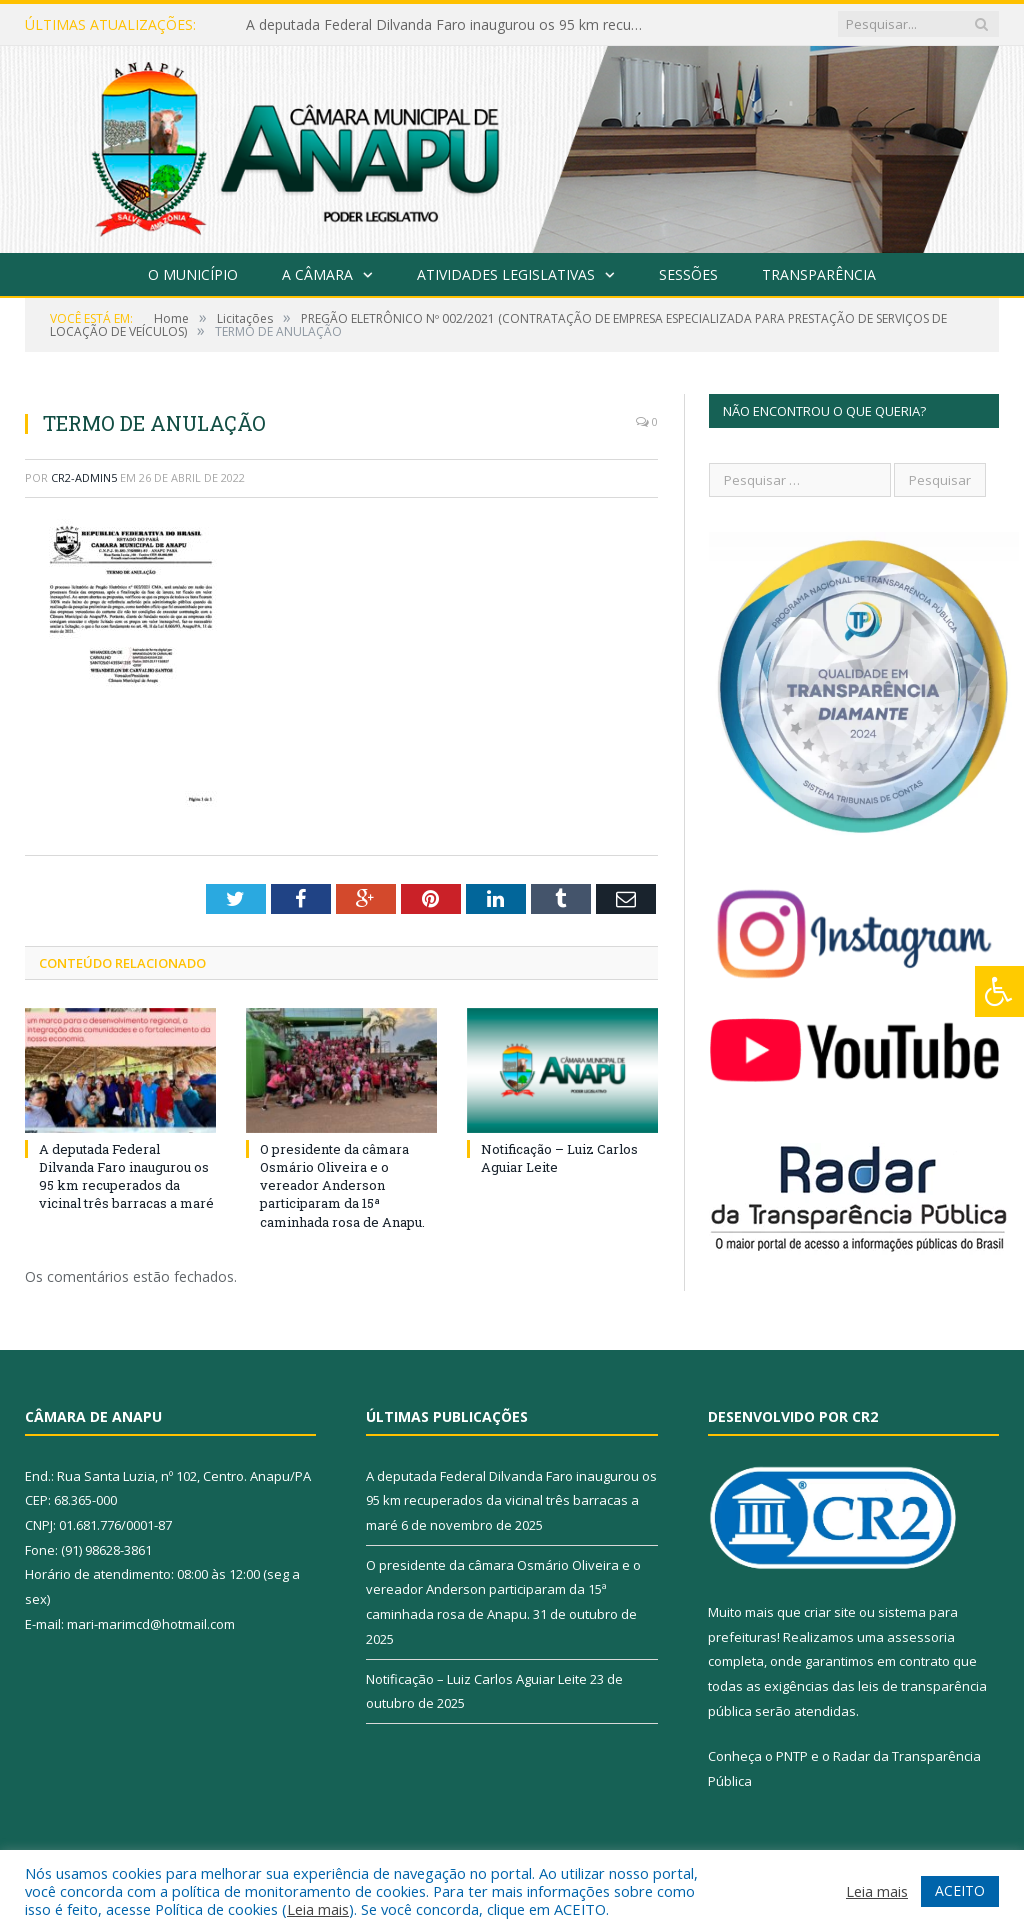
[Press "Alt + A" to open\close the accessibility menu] (999, 991)
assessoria (921, 1637)
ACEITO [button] (960, 1890)
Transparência (819, 274)
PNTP (792, 1756)
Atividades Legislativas (506, 274)
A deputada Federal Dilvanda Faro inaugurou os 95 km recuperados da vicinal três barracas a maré (451, 25)
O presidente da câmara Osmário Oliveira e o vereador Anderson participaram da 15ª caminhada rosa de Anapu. (342, 1185)
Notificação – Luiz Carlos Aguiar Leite (476, 1679)
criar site (830, 1612)
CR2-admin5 (84, 477)
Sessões (688, 274)
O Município (193, 274)
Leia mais (318, 1909)
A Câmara (317, 274)
